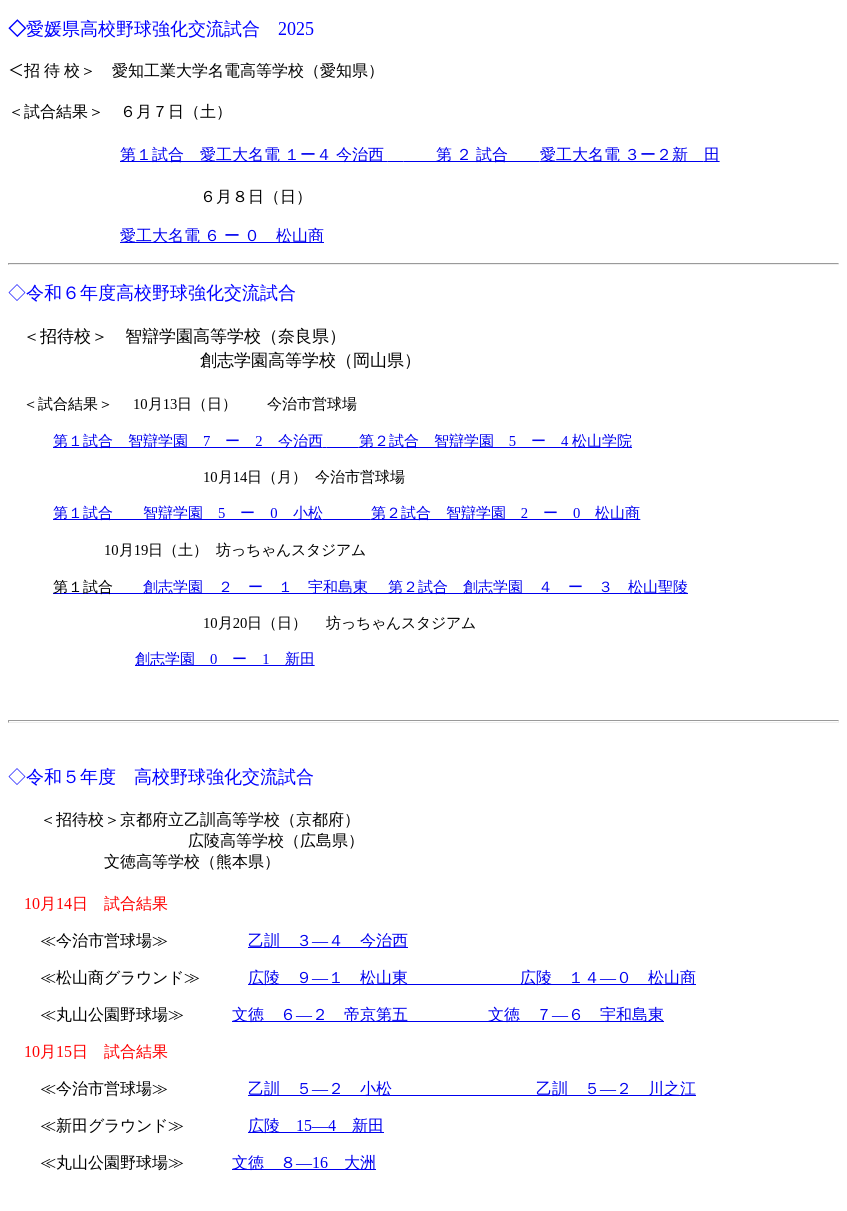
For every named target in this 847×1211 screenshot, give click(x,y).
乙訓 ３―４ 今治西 (328, 940)
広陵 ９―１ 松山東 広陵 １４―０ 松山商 (472, 977)
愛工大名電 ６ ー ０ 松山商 (222, 235)
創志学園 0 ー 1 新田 (225, 659)
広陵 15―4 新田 (316, 1125)
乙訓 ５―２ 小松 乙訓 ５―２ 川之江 (472, 1088)
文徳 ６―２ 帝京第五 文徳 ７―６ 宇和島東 (448, 1014)
